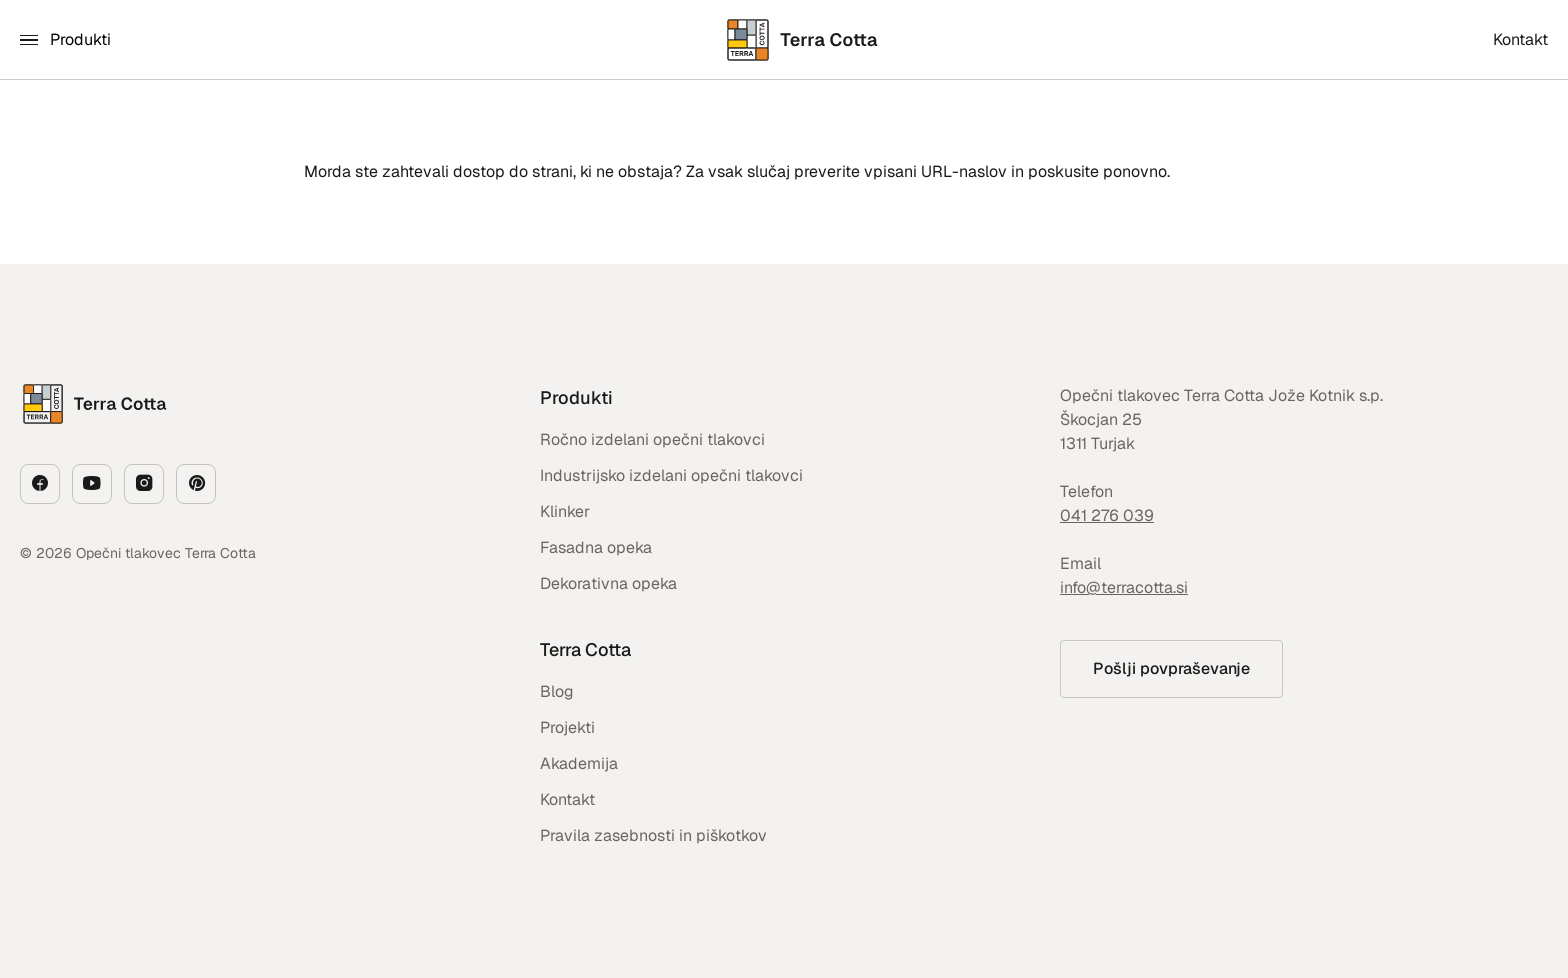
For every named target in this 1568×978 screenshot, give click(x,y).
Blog (557, 691)
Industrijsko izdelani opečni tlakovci (671, 475)
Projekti (567, 727)
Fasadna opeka (596, 547)
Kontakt (567, 799)
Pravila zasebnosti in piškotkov (653, 835)
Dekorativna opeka (608, 583)
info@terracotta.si (1124, 587)
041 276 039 (1107, 515)
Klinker (565, 511)
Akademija (579, 763)
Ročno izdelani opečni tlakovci (652, 439)
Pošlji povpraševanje (1171, 668)
